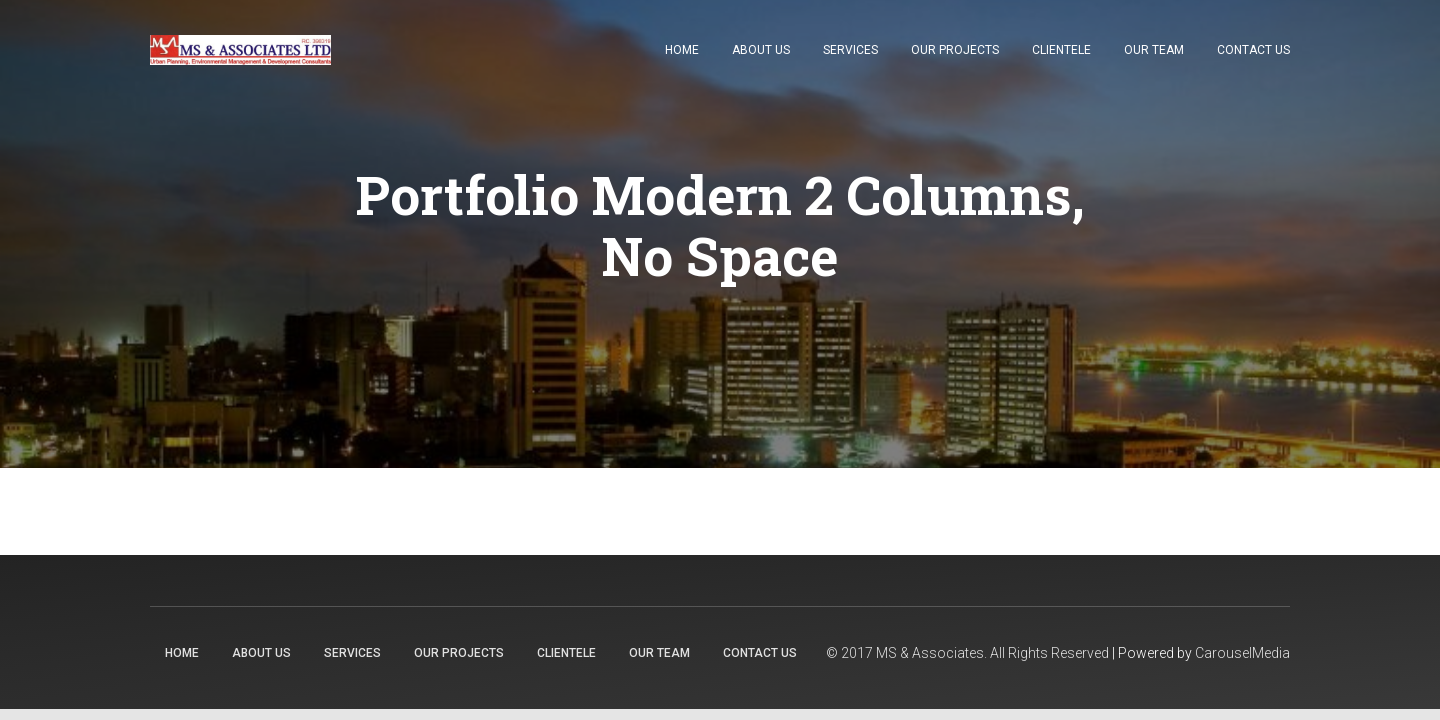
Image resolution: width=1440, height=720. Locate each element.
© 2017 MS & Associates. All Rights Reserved (967, 653)
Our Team (1154, 50)
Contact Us (1253, 50)
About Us (761, 50)
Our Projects (955, 50)
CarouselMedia (1242, 653)
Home (682, 50)
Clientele (1061, 50)
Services (850, 50)
